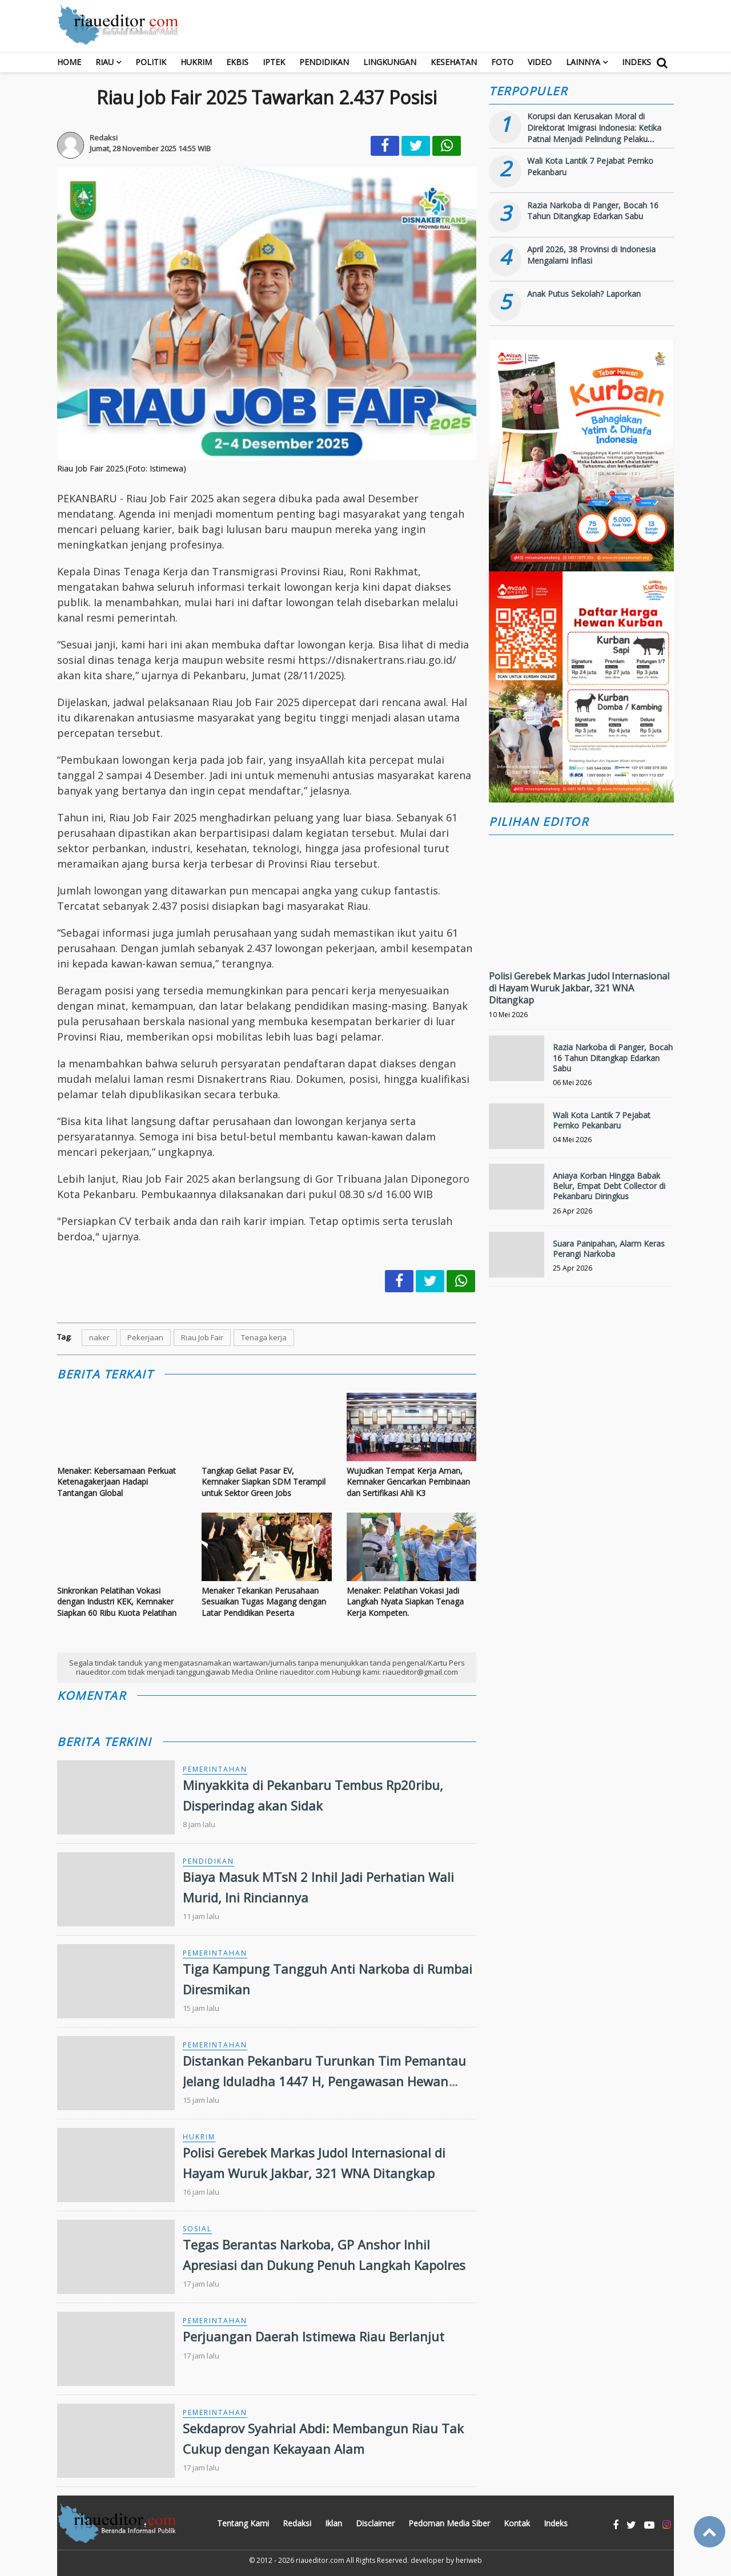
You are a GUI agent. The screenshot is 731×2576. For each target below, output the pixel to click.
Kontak (517, 2523)
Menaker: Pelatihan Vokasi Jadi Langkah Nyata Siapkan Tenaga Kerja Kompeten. (405, 1601)
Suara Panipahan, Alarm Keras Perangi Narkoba (609, 1248)
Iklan (333, 2523)
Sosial (197, 2229)
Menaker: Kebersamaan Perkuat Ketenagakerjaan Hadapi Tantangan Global (116, 1481)
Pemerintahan (215, 1769)
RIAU (104, 62)
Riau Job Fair (202, 1337)
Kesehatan (454, 62)
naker (99, 1337)
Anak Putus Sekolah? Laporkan (584, 293)
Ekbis (237, 62)
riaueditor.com (320, 2560)
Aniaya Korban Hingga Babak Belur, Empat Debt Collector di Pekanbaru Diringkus (609, 1186)
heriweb (469, 2560)
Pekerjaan (145, 1337)
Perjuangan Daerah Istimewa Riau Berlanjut (313, 2336)
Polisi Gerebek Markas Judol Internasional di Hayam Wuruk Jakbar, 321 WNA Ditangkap (579, 988)
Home (69, 62)
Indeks (636, 62)
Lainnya (583, 62)
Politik (150, 62)
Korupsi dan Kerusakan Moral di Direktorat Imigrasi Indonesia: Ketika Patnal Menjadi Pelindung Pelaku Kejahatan (594, 133)
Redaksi (297, 2523)
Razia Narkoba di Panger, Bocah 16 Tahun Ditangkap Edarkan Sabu (592, 211)
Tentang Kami (243, 2523)
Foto (502, 62)
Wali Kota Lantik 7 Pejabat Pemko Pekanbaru (601, 1120)
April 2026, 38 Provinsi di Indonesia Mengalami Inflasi (591, 255)
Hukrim (196, 62)
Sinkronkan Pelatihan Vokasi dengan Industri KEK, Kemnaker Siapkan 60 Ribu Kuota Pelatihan (116, 1601)
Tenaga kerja (264, 1337)
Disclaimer (375, 2523)
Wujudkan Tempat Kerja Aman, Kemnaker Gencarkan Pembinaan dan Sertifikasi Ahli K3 (408, 1481)
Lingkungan (389, 62)
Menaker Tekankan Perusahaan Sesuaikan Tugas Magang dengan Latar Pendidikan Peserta (264, 1601)
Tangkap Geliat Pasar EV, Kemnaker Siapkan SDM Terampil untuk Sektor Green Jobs (264, 1481)
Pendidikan (324, 62)
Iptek (274, 62)
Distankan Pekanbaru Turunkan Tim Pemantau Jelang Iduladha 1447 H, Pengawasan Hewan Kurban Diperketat (324, 2080)
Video (540, 62)
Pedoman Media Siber (449, 2523)
